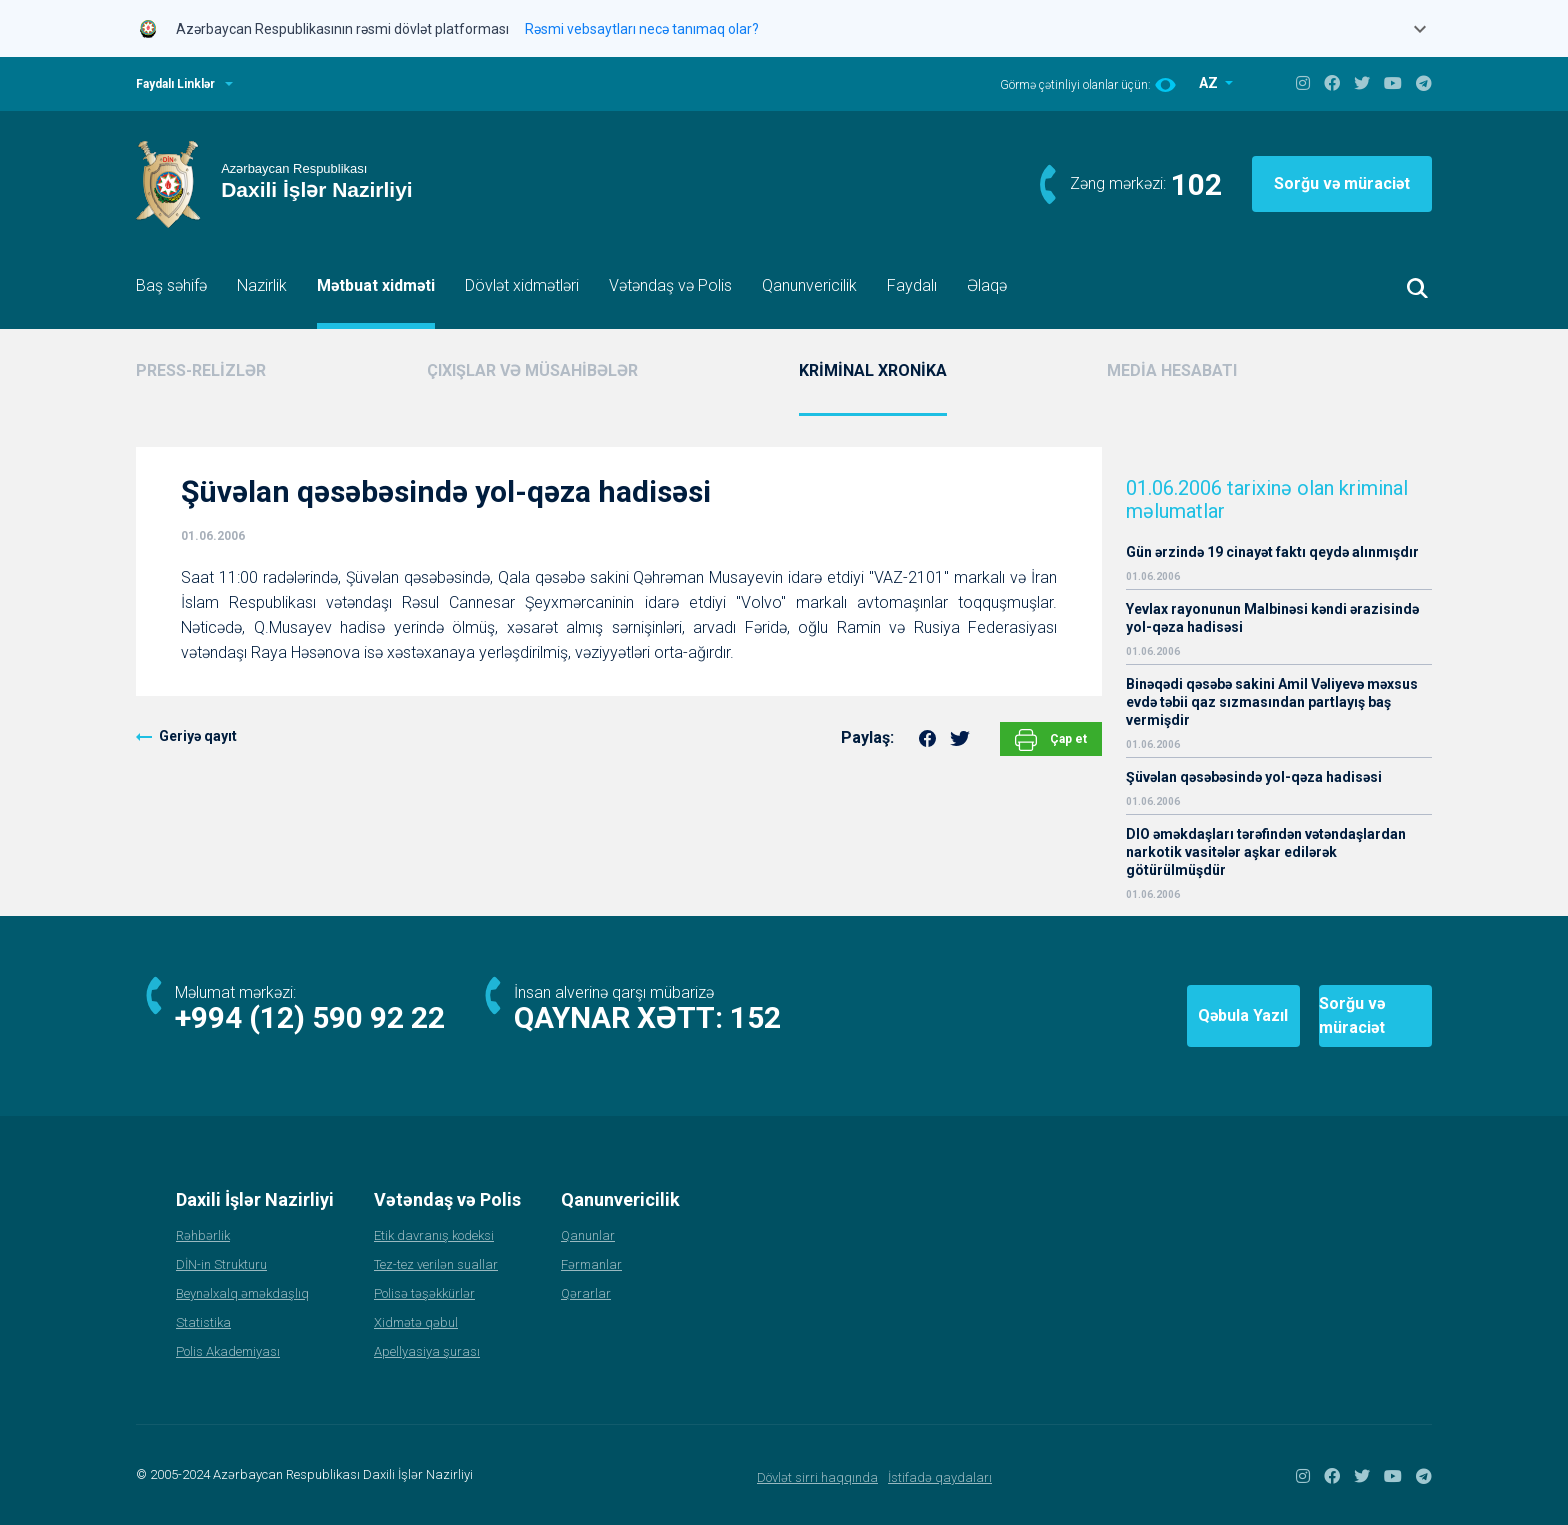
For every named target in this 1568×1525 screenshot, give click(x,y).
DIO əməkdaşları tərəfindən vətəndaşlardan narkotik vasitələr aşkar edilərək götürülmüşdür (1266, 852)
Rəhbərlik (203, 1235)
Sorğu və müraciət (1342, 183)
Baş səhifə (171, 285)
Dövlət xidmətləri (522, 285)
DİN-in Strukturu (221, 1264)
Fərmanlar (591, 1264)
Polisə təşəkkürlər (424, 1293)
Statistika (203, 1322)
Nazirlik (262, 285)
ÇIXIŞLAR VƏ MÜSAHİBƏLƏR (532, 370)
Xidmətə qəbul (416, 1322)
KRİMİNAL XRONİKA (873, 370)
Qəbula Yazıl (1123, 1015)
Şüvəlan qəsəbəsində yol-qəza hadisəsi (1254, 777)
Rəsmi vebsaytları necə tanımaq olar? (642, 29)
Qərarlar (586, 1293)
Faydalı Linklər (175, 84)
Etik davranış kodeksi (434, 1235)
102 (1196, 184)
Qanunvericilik (809, 285)
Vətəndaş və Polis (670, 285)
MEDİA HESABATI (1172, 370)
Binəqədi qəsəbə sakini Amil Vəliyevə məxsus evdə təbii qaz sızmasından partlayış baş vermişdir (1272, 702)
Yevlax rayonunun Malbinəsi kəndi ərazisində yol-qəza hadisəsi (1272, 618)
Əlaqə (987, 285)
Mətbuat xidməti (376, 285)
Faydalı (912, 285)
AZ (1210, 83)
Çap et (1051, 740)
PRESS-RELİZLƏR (201, 370)
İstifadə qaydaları (940, 1477)
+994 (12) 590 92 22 (310, 1017)
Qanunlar (588, 1235)
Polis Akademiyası (228, 1351)
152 (755, 1017)
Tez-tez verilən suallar (436, 1264)
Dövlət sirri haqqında (817, 1477)
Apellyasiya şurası (427, 1351)
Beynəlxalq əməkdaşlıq (242, 1293)
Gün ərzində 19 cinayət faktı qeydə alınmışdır (1272, 552)
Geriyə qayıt (198, 736)
